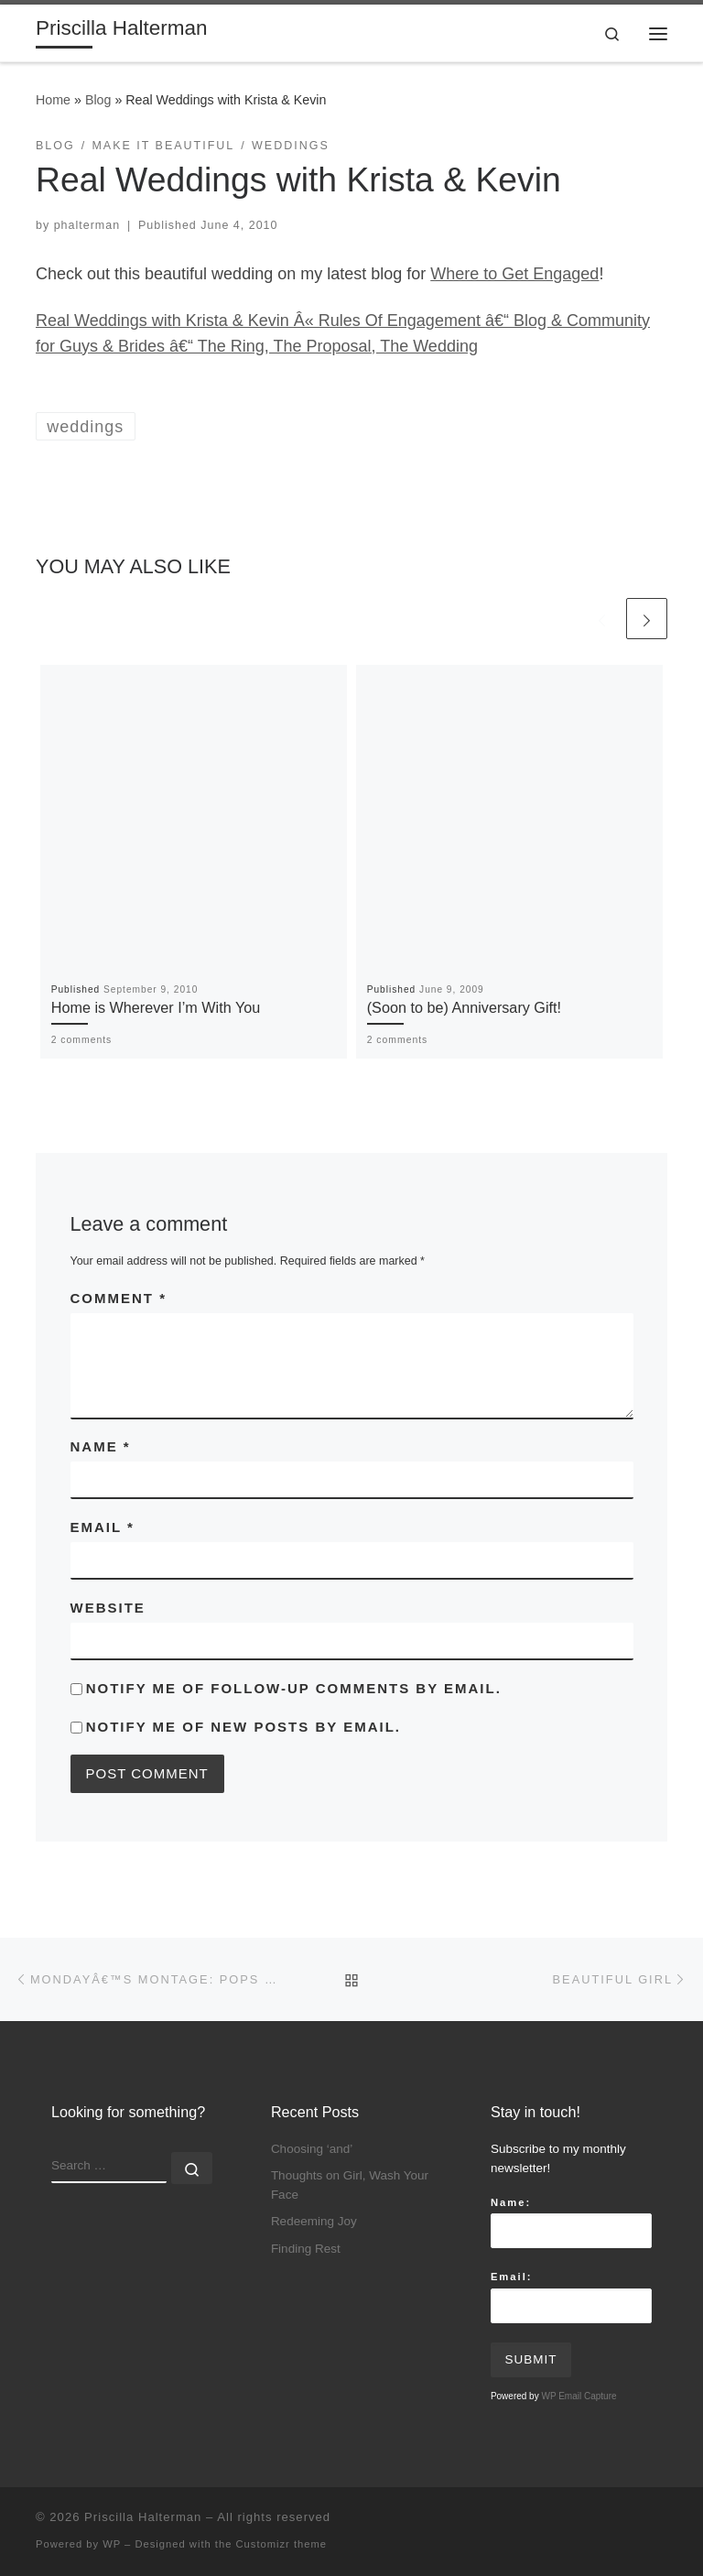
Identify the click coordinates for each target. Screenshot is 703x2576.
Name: (511, 2202)
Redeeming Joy (314, 2221)
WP (112, 2543)
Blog (98, 99)
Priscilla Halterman (142, 2517)
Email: (512, 2276)
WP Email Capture (578, 2396)
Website (108, 1607)
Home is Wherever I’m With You (156, 1007)
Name (100, 1446)
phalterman (87, 225)
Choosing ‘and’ (311, 2149)
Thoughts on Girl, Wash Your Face (349, 2184)
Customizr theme (282, 2543)
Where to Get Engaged (514, 274)
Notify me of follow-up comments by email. (294, 1688)
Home (53, 99)
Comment (119, 1298)
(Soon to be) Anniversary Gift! (464, 1007)
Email (102, 1527)
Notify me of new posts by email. (243, 1726)
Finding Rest (306, 2248)
